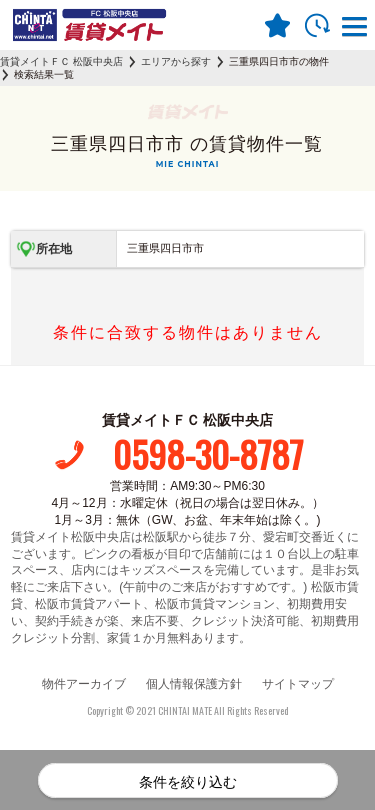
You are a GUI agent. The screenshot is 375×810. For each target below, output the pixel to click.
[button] (354, 29)
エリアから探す (176, 61)
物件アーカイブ (84, 684)
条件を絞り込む (188, 782)
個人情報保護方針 (194, 684)
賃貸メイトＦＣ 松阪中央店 (61, 61)
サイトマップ (298, 684)
